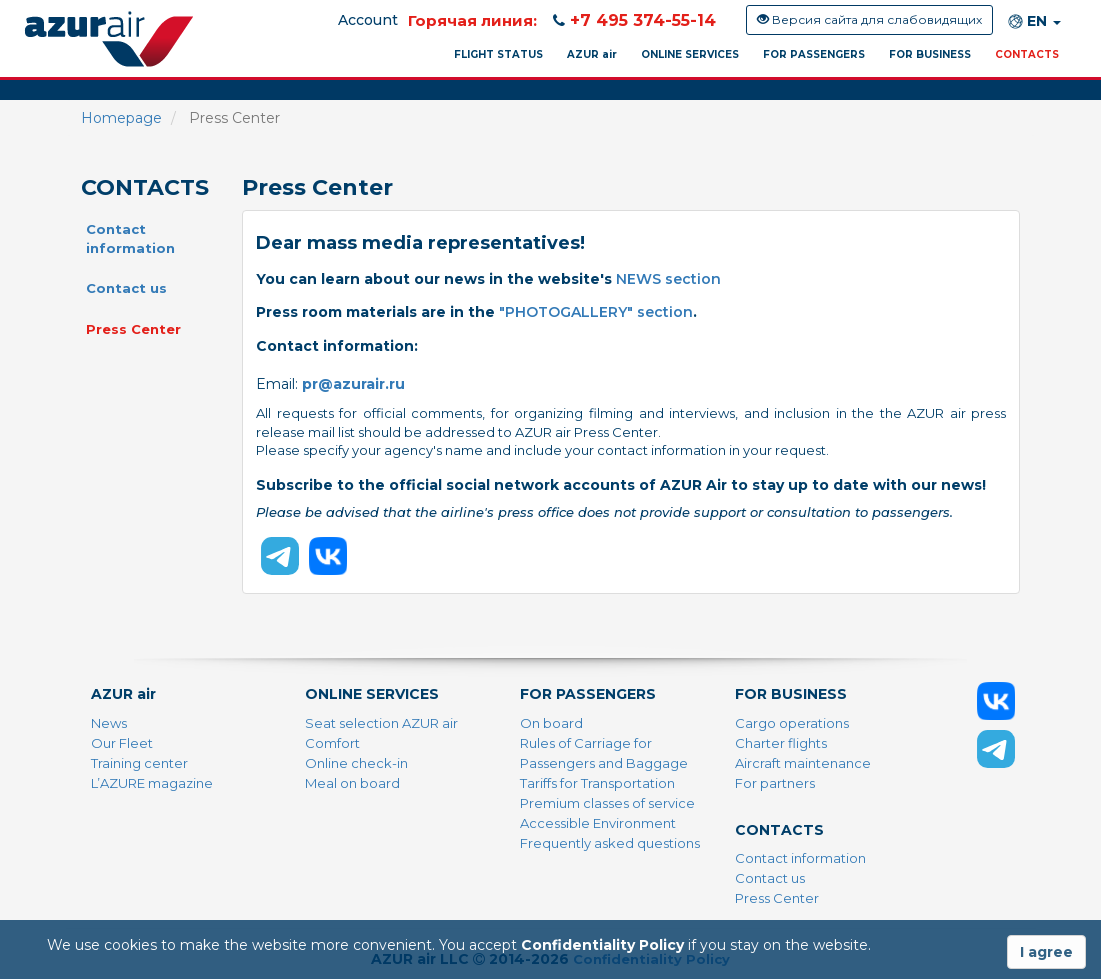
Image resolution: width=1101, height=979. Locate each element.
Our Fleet (122, 743)
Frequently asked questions (610, 843)
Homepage (121, 118)
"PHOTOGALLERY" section (596, 312)
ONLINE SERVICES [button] (690, 54)
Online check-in (356, 763)
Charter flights (781, 743)
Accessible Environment (598, 823)
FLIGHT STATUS (498, 54)
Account (368, 20)
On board (551, 723)
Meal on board (352, 783)
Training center (139, 763)
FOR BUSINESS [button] (930, 54)
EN (1034, 21)
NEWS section (668, 279)
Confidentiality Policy (602, 945)
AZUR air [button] (592, 54)
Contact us (126, 288)
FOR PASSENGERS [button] (814, 54)
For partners (775, 783)
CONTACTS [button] (1027, 54)
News (109, 723)
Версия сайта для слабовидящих (869, 19)
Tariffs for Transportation (597, 783)
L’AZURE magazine (152, 783)
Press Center (133, 329)
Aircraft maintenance (803, 763)
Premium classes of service (607, 803)
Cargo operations (792, 723)
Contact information (130, 238)
